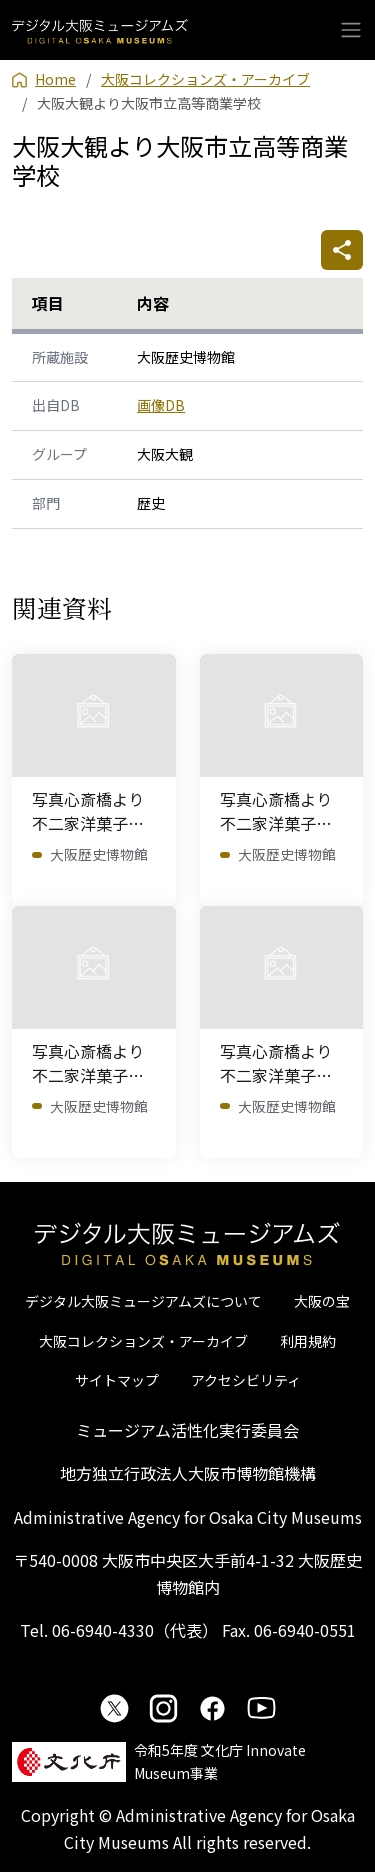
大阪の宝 (322, 1301)
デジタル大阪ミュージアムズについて (143, 1301)
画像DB (161, 405)
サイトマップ (117, 1380)
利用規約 (308, 1341)
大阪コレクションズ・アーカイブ (143, 1341)
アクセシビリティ (246, 1380)
